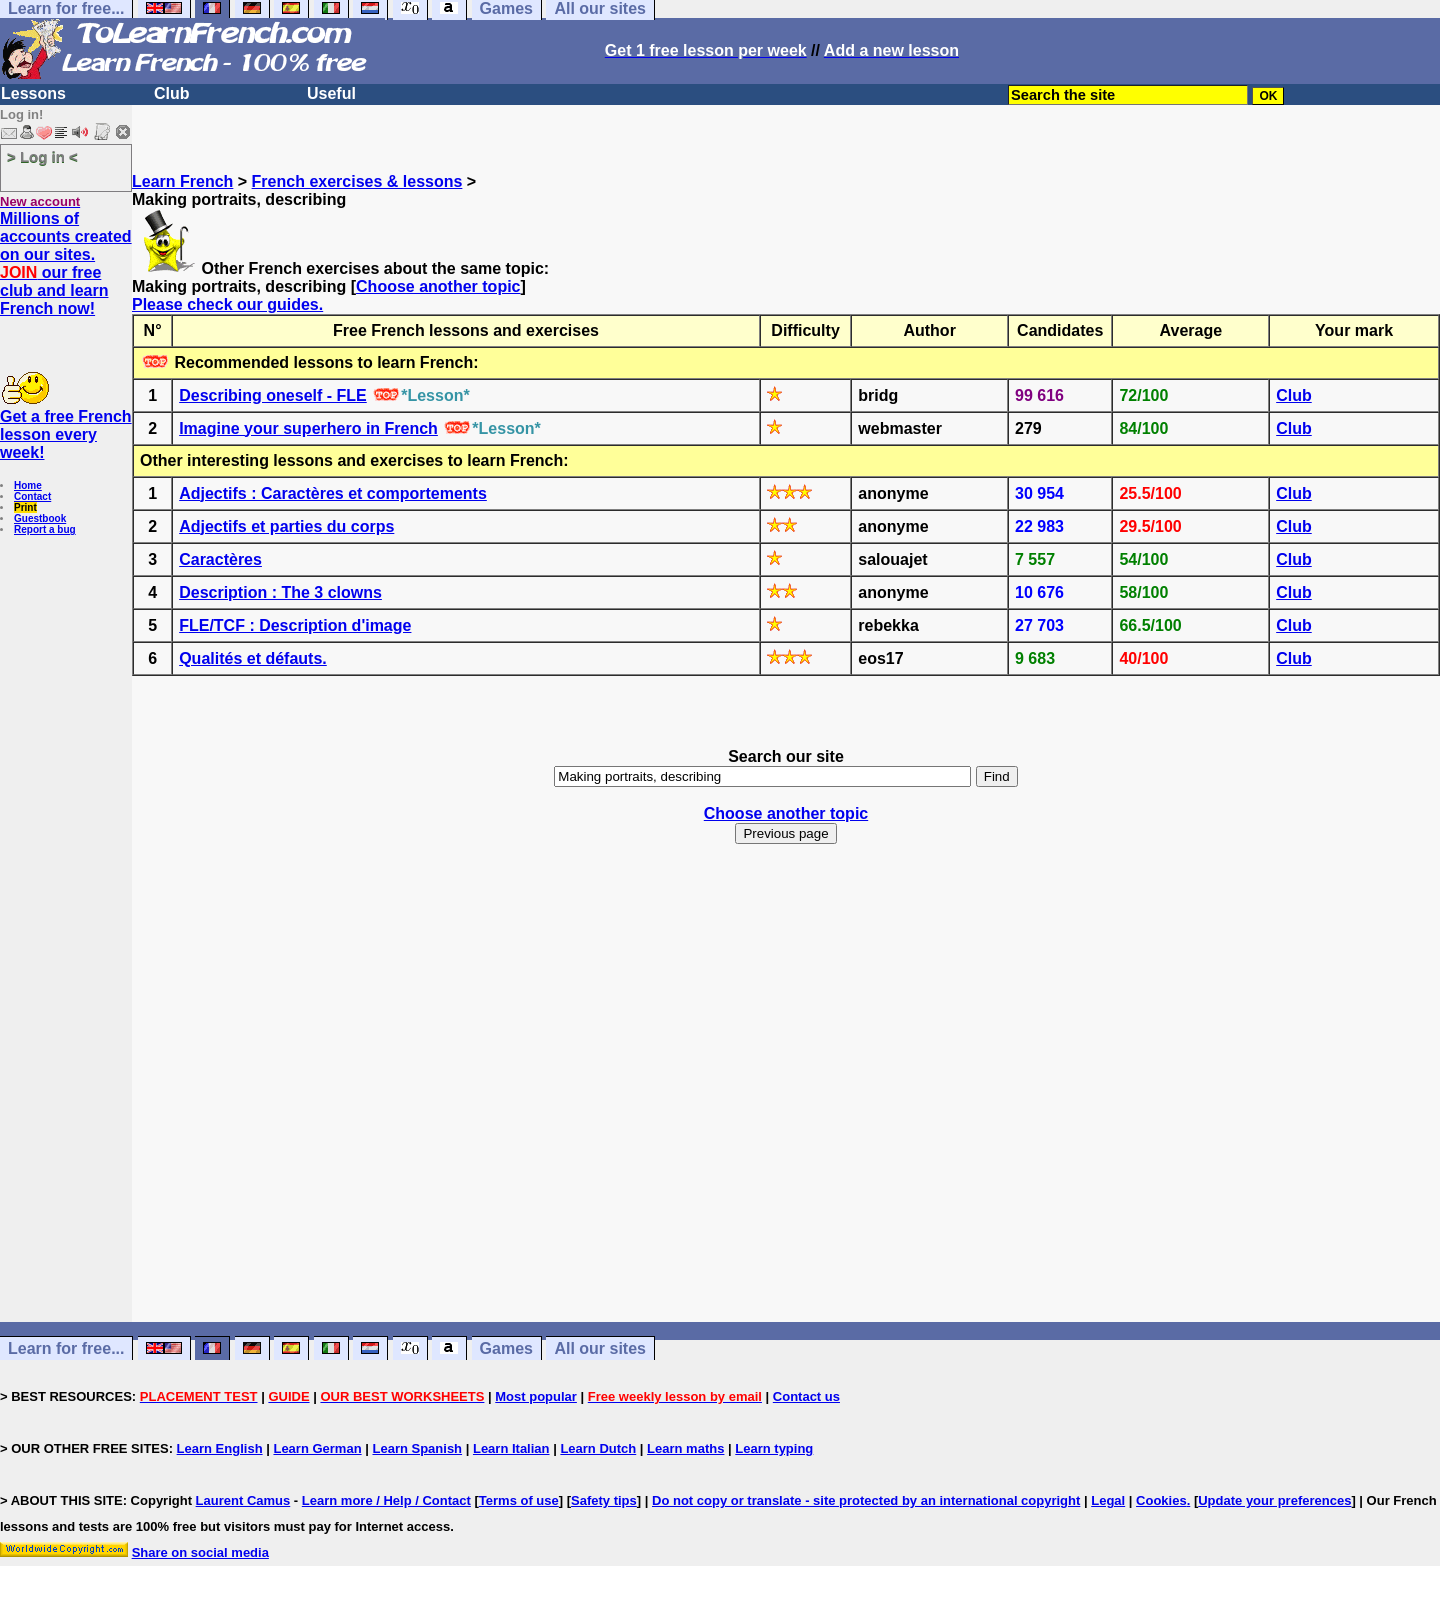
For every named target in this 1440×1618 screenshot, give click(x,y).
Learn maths (685, 1448)
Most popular (536, 1396)
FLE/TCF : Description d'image (295, 625)
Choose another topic (438, 286)
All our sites (600, 1348)
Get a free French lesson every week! (66, 434)
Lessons (33, 93)
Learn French (182, 181)
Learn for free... (66, 1348)
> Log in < (42, 156)
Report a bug (45, 529)
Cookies (1161, 1500)
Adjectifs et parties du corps (286, 526)
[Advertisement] (786, 1128)
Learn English (220, 1448)
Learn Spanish (417, 1448)
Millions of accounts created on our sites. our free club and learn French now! (66, 263)
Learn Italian (511, 1448)
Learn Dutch (598, 1448)
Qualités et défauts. (253, 658)
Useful (331, 93)
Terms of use (519, 1500)
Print (25, 507)
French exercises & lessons (357, 181)
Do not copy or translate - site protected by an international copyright (866, 1500)
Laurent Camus (243, 1500)
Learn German (317, 1448)
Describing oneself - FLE (273, 395)
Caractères (220, 559)
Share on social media (200, 1552)
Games (506, 1348)
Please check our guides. (227, 304)
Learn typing (774, 1448)
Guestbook (40, 518)
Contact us (806, 1396)
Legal (1108, 1500)
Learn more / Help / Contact (386, 1500)
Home (28, 485)
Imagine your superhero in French (308, 428)
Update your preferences (1274, 1500)
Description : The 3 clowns (280, 592)
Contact (32, 496)
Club (172, 93)
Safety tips (604, 1500)
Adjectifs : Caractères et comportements (333, 493)
